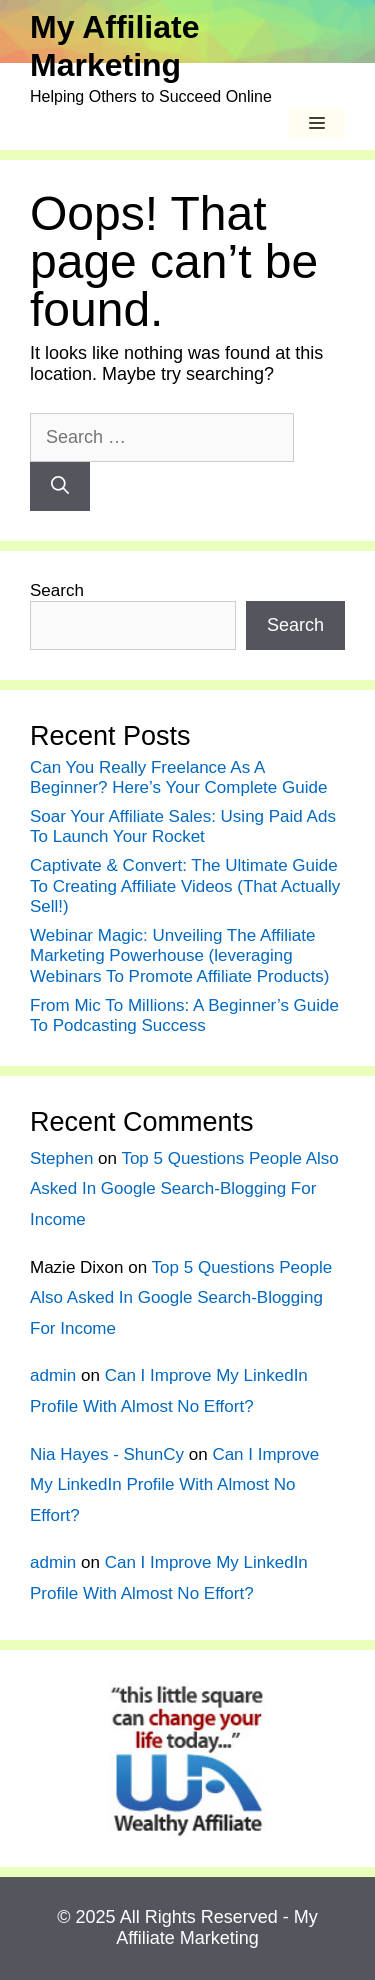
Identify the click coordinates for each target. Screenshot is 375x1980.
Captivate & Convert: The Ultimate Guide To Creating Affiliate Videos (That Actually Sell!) (185, 886)
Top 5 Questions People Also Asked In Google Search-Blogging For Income (184, 1189)
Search (57, 590)
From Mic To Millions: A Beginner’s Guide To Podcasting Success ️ (184, 1015)
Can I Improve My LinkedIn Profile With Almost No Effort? (174, 1485)
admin (53, 1375)
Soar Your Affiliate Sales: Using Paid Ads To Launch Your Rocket (183, 826)
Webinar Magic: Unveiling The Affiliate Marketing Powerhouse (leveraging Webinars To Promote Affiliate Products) (180, 956)
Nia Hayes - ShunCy (107, 1454)
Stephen (61, 1158)
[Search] (60, 486)
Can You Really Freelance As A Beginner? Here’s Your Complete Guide (178, 777)
